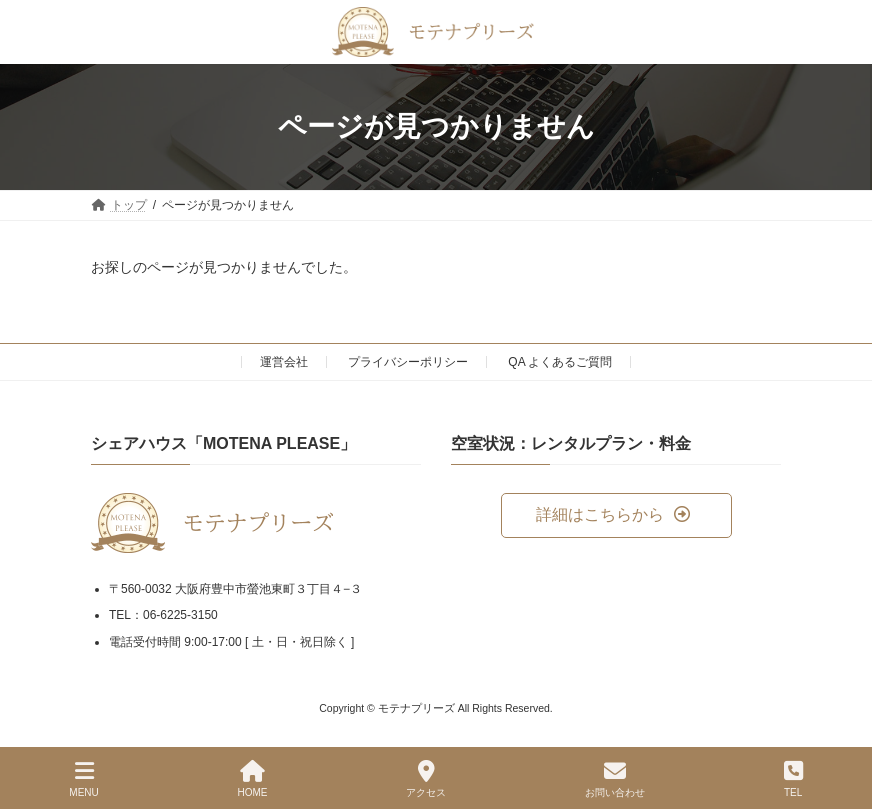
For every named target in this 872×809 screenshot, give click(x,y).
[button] (616, 515)
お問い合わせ (615, 779)
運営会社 (284, 362)
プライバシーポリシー (408, 362)
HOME (253, 779)
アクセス (426, 779)
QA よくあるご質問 (560, 362)
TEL (793, 779)
